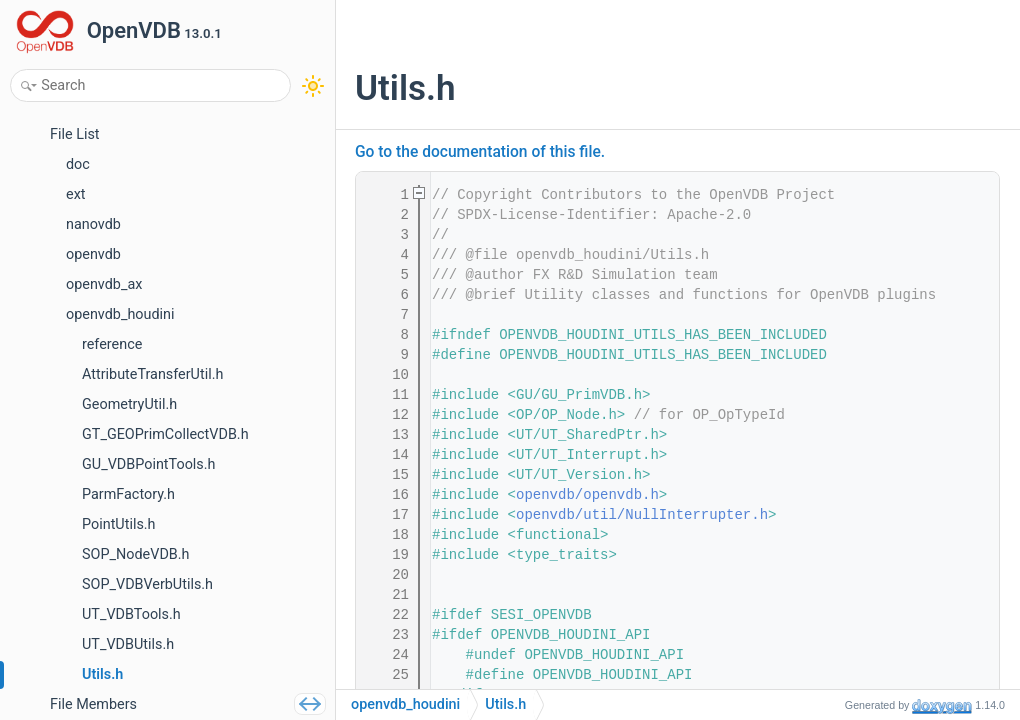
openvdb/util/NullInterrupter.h (642, 515)
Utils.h (505, 704)
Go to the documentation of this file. (480, 152)
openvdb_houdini (405, 704)
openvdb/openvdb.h (587, 495)
